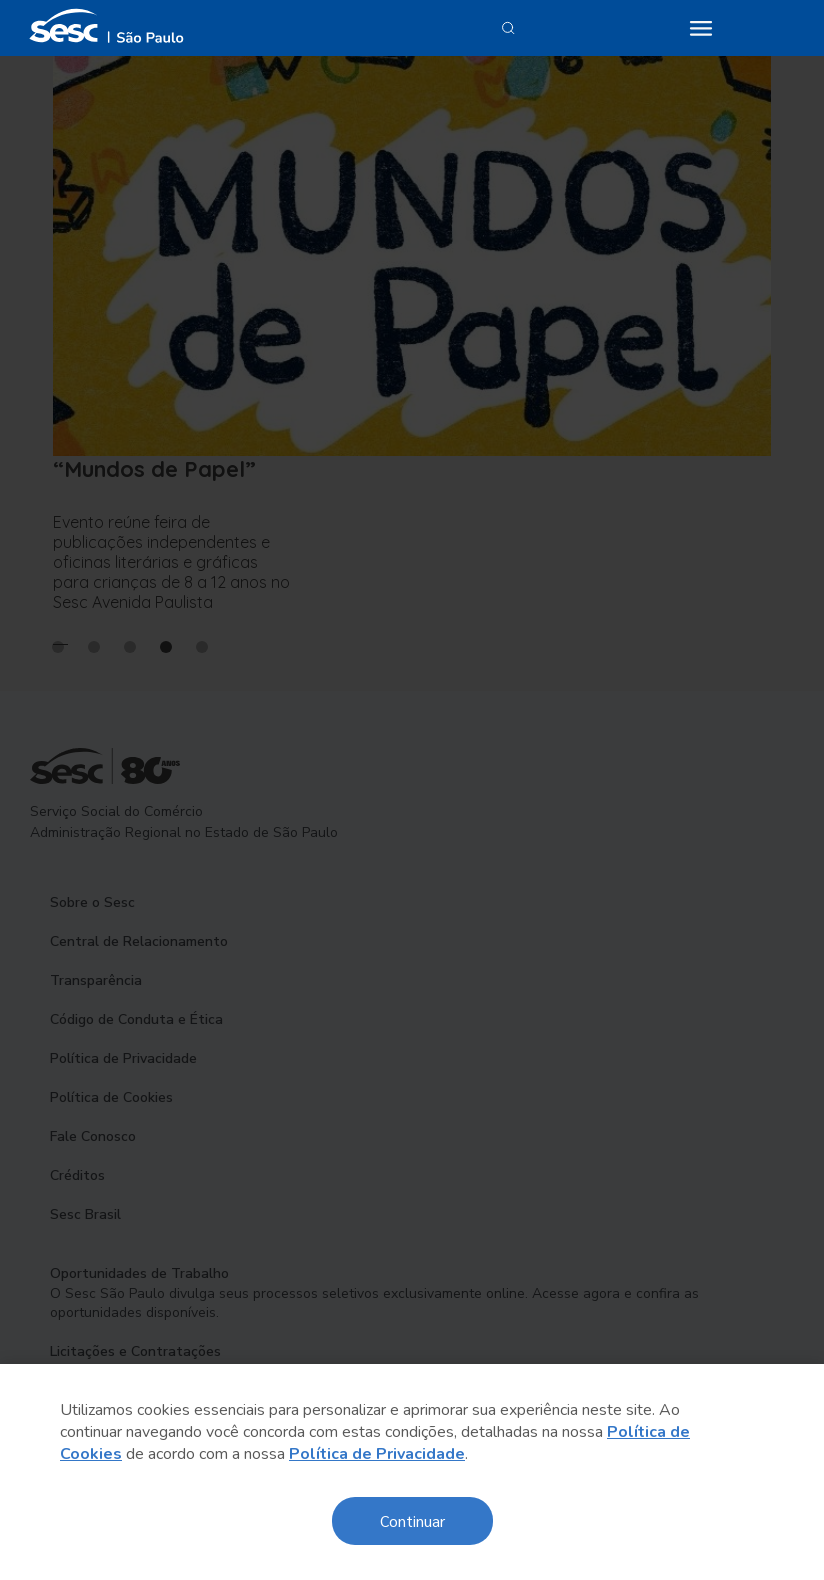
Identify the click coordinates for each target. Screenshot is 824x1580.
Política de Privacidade (377, 1454)
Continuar (412, 1520)
